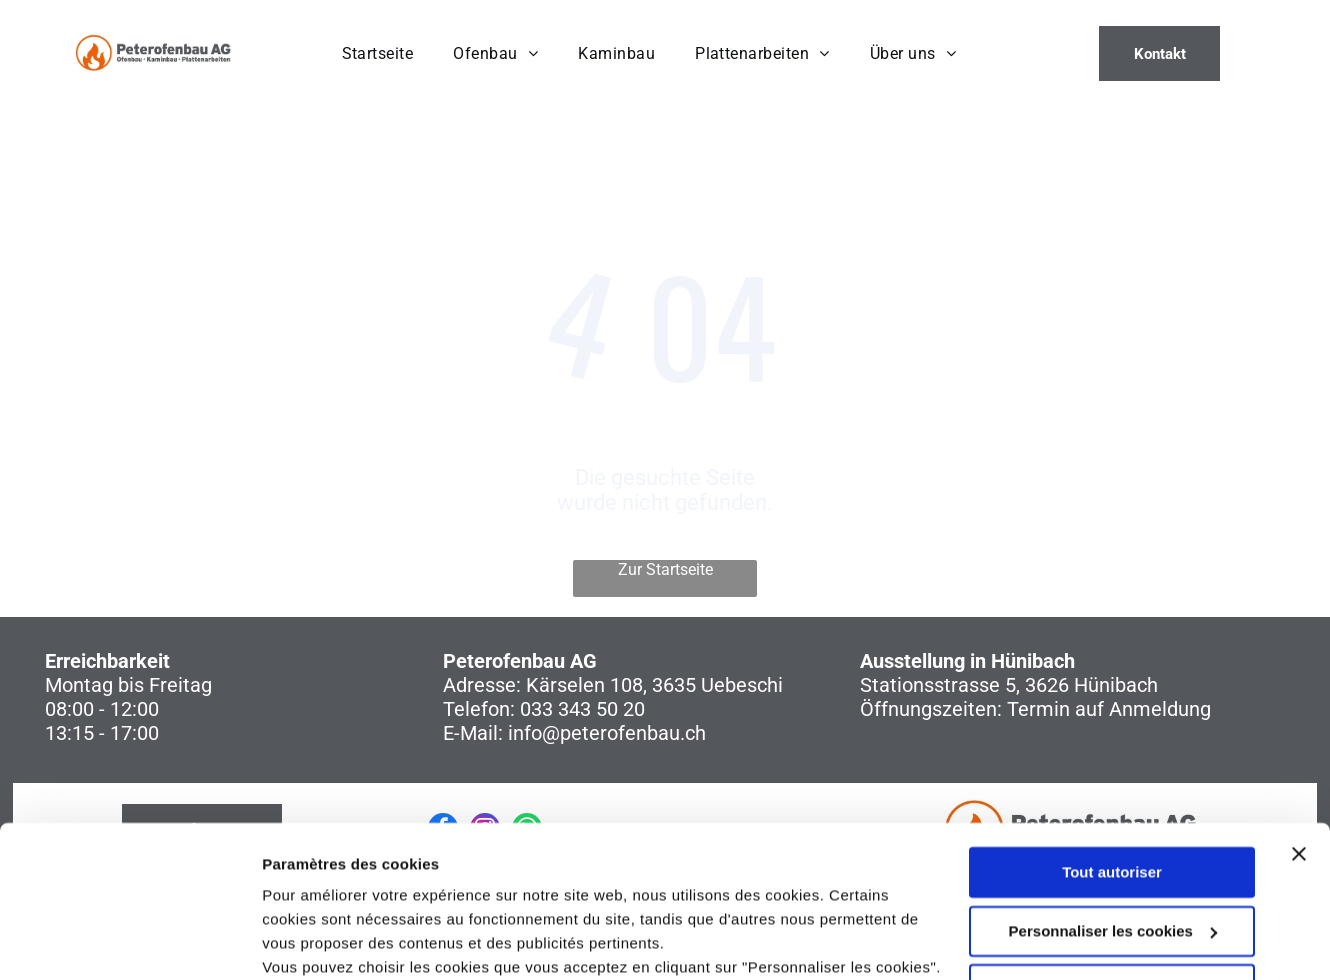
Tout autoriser (1112, 742)
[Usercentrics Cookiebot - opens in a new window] (129, 941)
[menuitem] (378, 53)
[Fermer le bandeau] (1299, 724)
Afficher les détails (329, 940)
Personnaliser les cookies (1113, 800)
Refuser (1112, 859)
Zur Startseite (665, 569)
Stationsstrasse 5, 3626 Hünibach (1009, 685)
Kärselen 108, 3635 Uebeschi (654, 685)
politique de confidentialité (478, 885)
